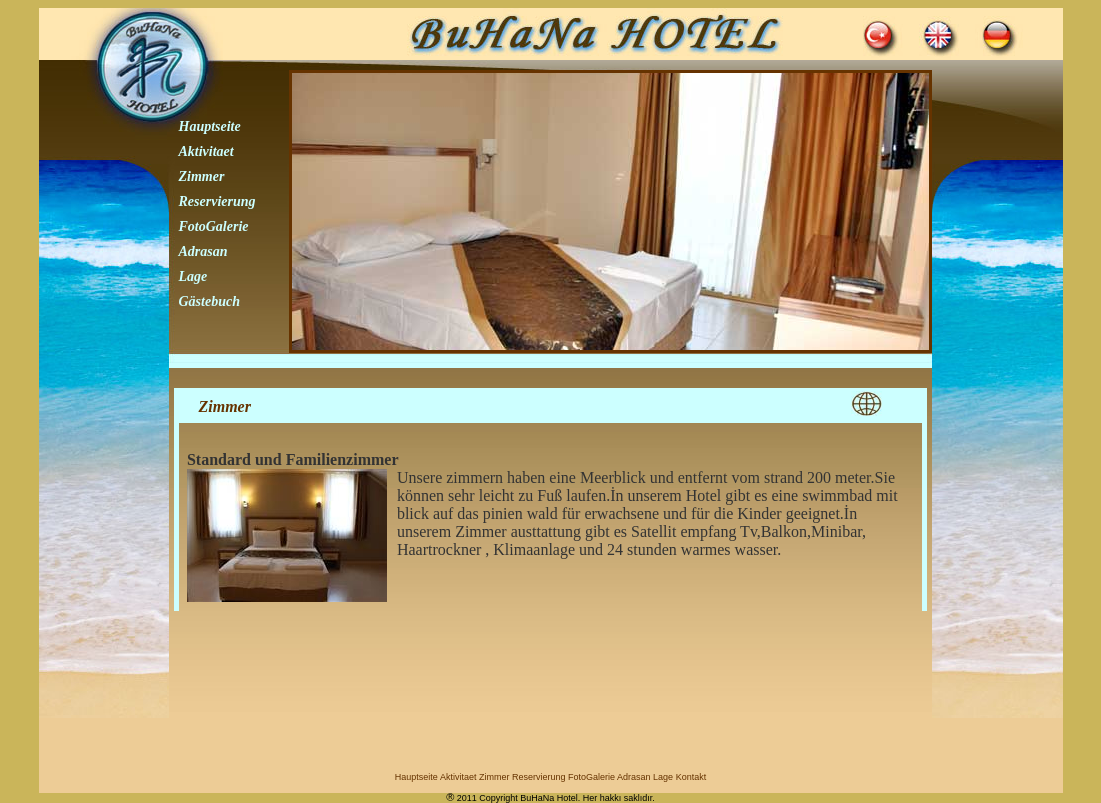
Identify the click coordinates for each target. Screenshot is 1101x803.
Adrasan (203, 251)
